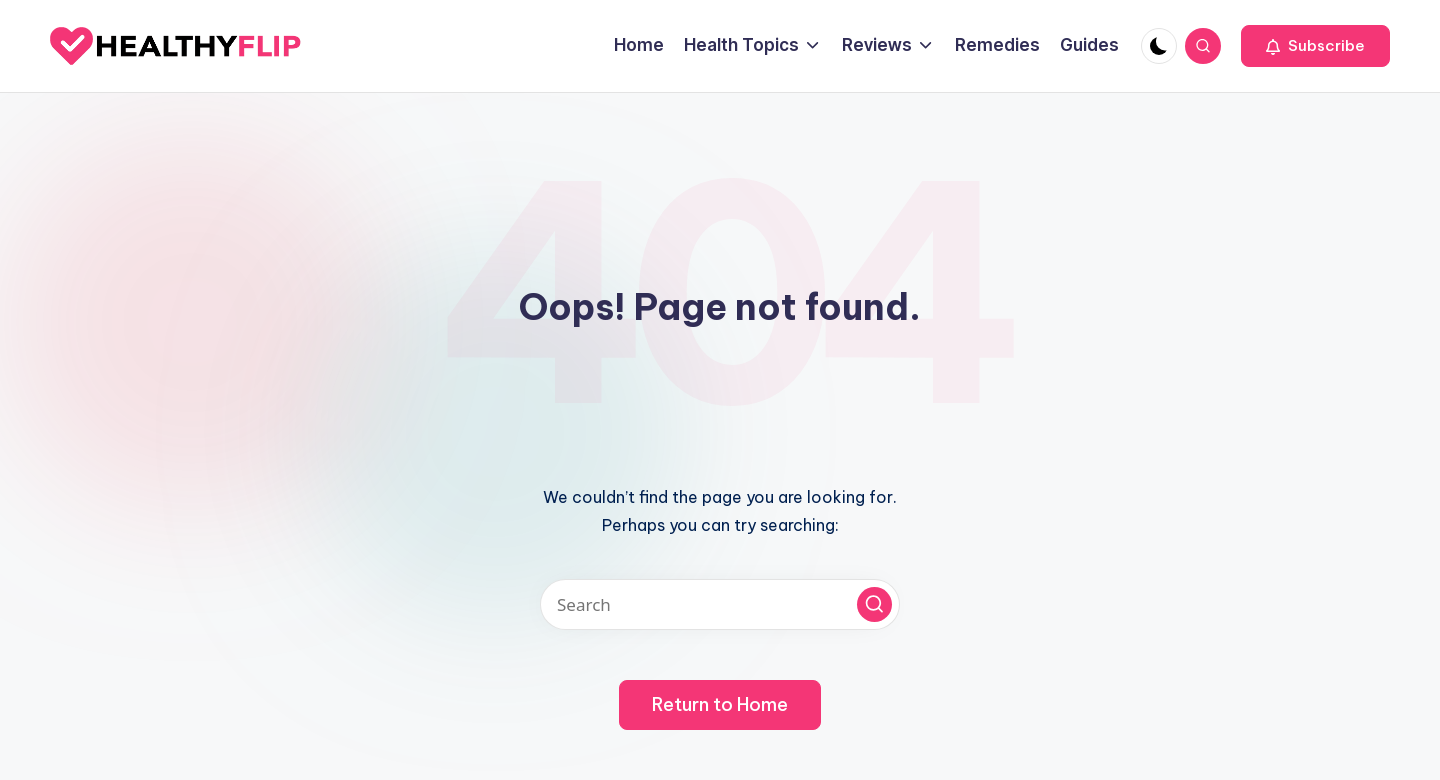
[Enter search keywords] (720, 604)
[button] (1315, 46)
